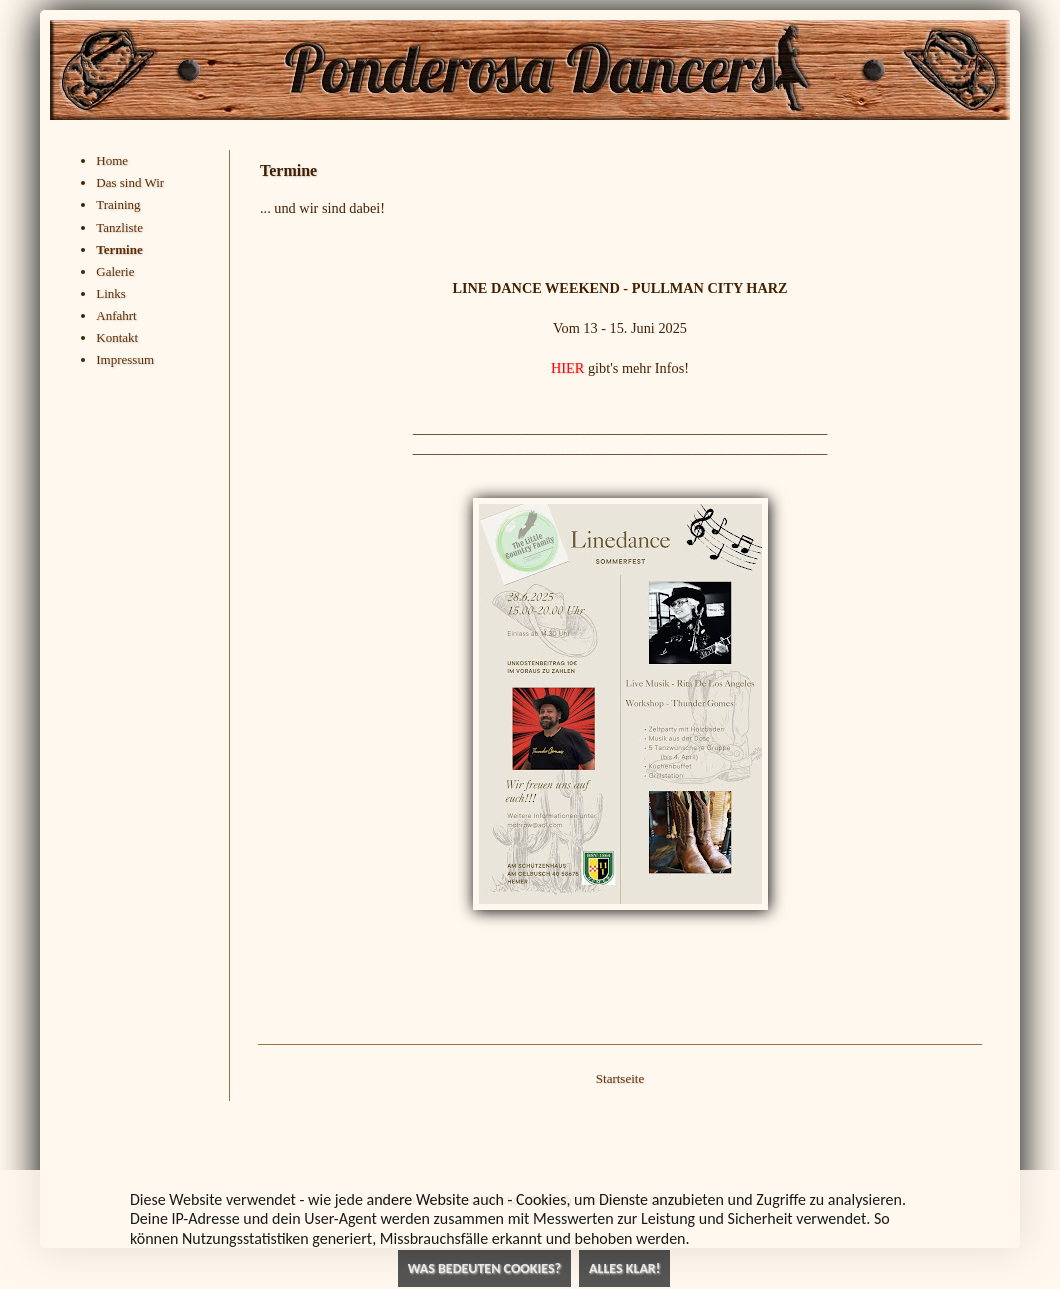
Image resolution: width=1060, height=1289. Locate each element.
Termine (119, 249)
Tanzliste (119, 227)
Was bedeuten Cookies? (484, 1268)
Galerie (115, 271)
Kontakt (117, 337)
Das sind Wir (130, 182)
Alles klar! (624, 1268)
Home (112, 160)
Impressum (125, 359)
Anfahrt (116, 315)
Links (111, 293)
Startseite (620, 1078)
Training (118, 204)
